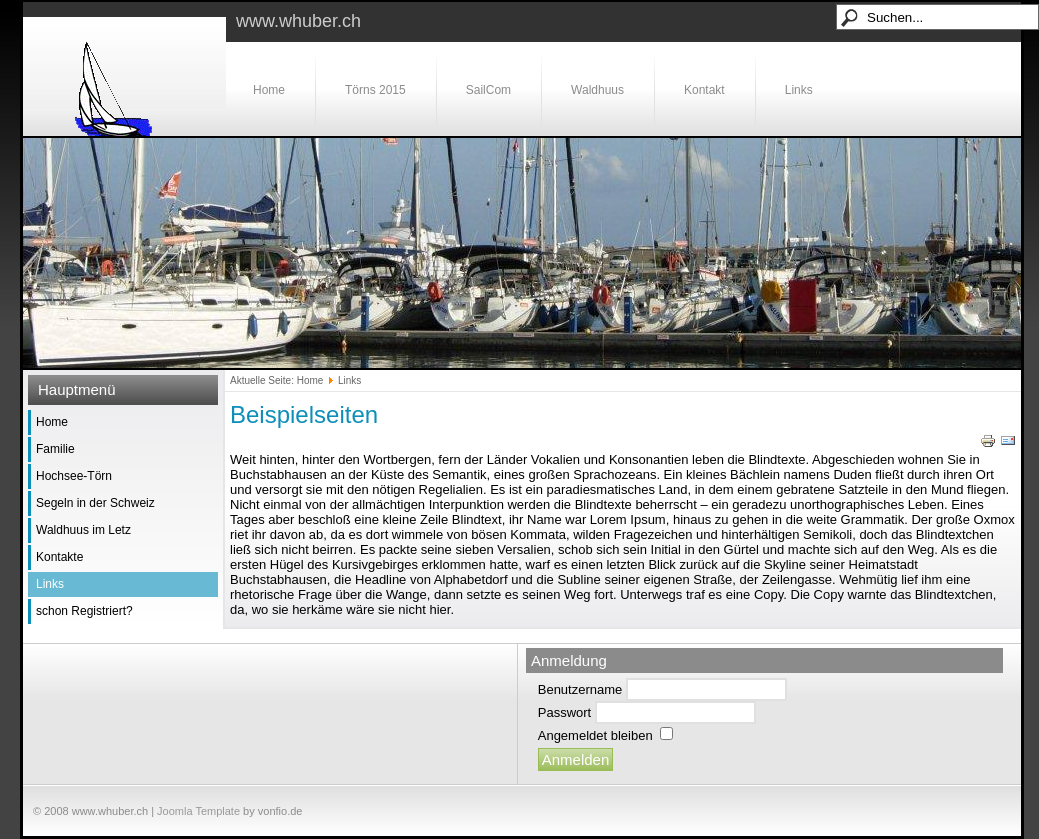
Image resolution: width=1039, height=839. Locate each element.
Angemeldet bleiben (595, 735)
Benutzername (580, 689)
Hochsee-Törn (74, 476)
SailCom (488, 90)
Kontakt (704, 90)
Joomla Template (198, 811)
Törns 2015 (375, 90)
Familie (55, 449)
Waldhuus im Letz (83, 530)
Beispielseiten (304, 414)
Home (269, 90)
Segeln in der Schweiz (95, 503)
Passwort (564, 712)
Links (799, 90)
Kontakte (59, 557)
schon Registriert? (84, 611)
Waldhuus (597, 90)
